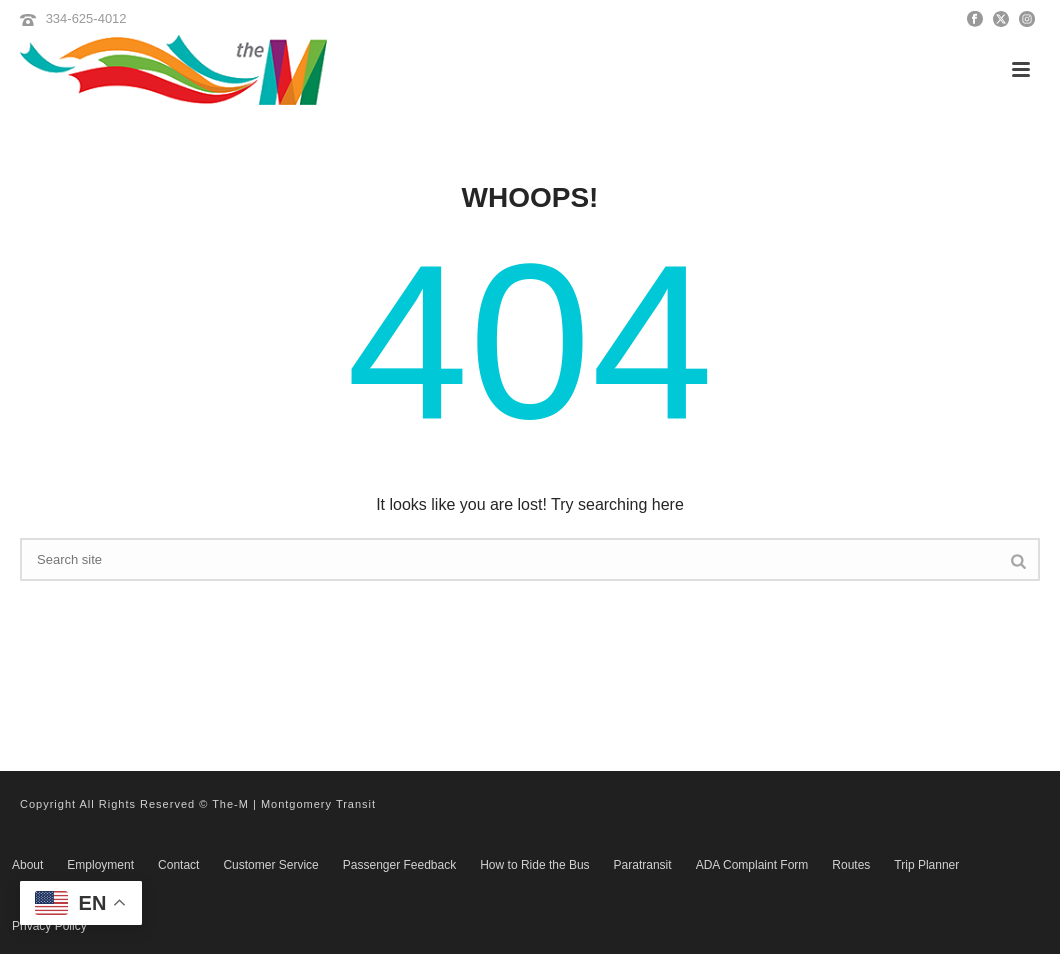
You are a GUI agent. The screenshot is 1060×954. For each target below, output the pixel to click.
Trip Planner (926, 865)
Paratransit (643, 865)
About (27, 865)
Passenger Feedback (399, 865)
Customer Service (270, 865)
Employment (100, 865)
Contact (178, 865)
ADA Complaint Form (752, 865)
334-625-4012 (86, 18)
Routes (851, 865)
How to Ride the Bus (534, 865)
